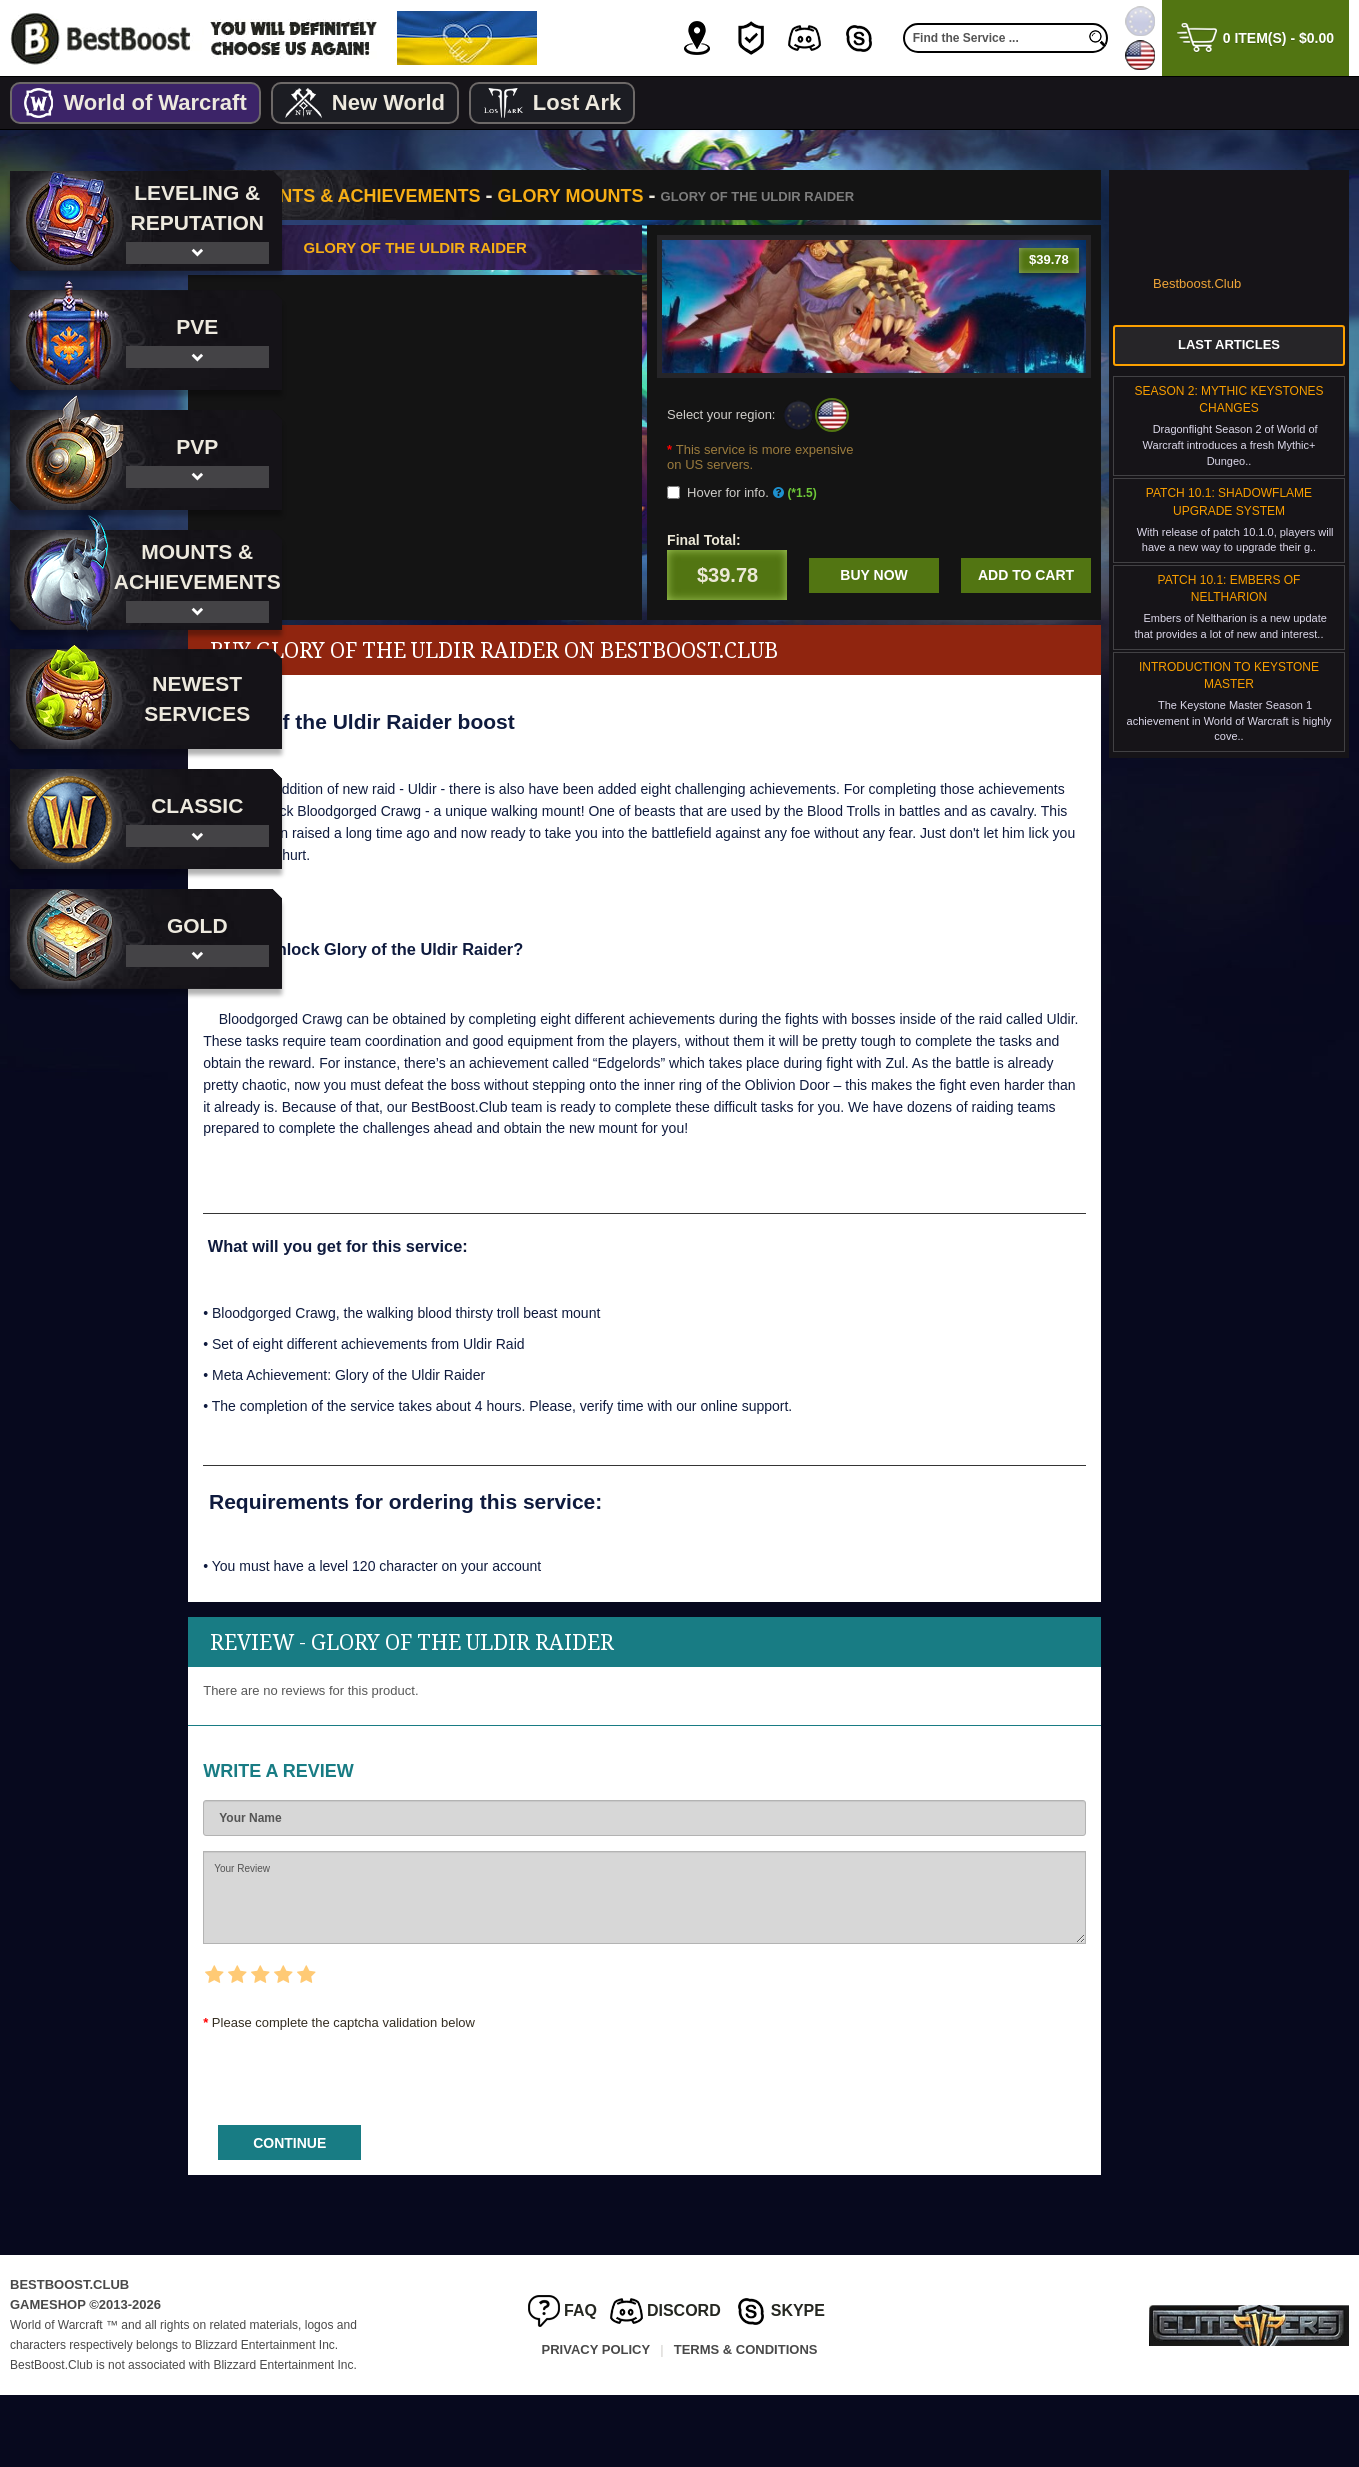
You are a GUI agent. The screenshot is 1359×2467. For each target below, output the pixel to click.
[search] (1098, 38)
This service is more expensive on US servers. (794, 457)
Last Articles (1229, 344)
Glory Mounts (676, 196)
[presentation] (461, 2143)
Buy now (1025, 575)
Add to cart (785, 633)
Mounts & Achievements (464, 196)
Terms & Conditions (746, 2421)
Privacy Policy (596, 2421)
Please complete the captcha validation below (449, 2094)
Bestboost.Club (1197, 283)
